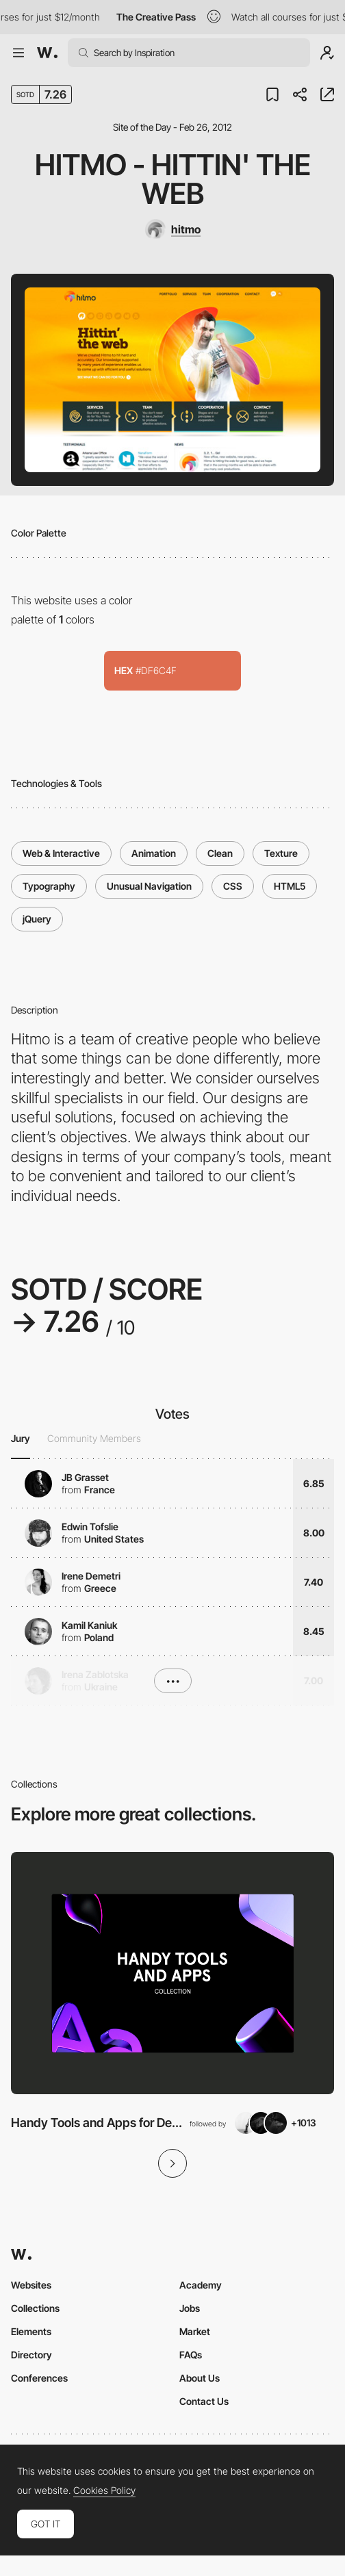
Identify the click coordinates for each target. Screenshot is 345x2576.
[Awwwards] (47, 52)
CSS (232, 886)
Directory (31, 2354)
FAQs (190, 2354)
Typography (49, 886)
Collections (35, 2308)
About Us (199, 2378)
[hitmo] (172, 229)
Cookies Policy (104, 2490)
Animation (153, 853)
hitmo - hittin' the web (173, 179)
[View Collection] (172, 1973)
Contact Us (204, 2401)
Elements (31, 2331)
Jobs (189, 2308)
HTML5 (289, 886)
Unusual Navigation (149, 886)
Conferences (39, 2378)
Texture (281, 853)
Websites (31, 2285)
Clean (220, 853)
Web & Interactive (61, 853)
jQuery (37, 919)
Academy (200, 2285)
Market (194, 2331)
